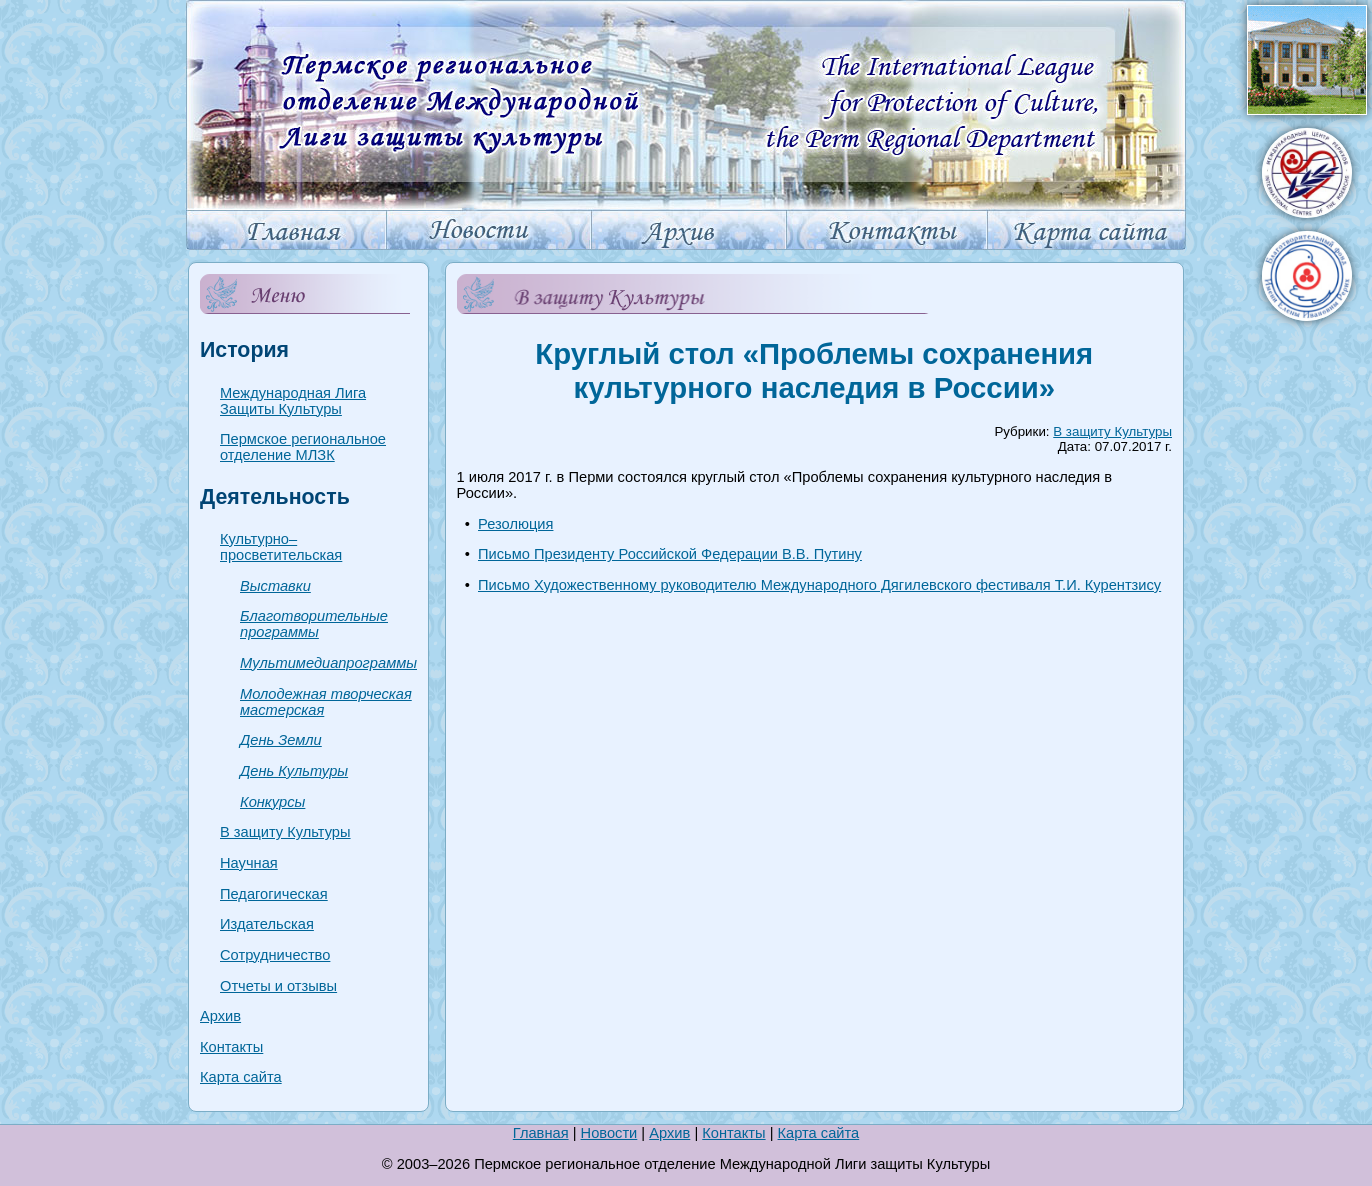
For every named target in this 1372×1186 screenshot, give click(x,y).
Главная (541, 1133)
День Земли (281, 740)
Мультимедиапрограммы (328, 663)
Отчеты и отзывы (278, 986)
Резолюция (515, 524)
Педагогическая (274, 894)
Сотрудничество (275, 955)
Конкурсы (272, 802)
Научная (249, 863)
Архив (220, 1016)
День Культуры (294, 771)
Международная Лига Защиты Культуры (293, 401)
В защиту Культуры (285, 832)
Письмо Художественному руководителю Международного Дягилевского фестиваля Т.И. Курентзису (819, 585)
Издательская (267, 924)
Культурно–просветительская (281, 547)
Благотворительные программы (314, 624)
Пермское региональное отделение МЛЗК (303, 447)
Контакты (231, 1047)
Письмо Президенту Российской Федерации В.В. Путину (670, 554)
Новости (609, 1133)
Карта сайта (241, 1077)
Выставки (275, 586)
